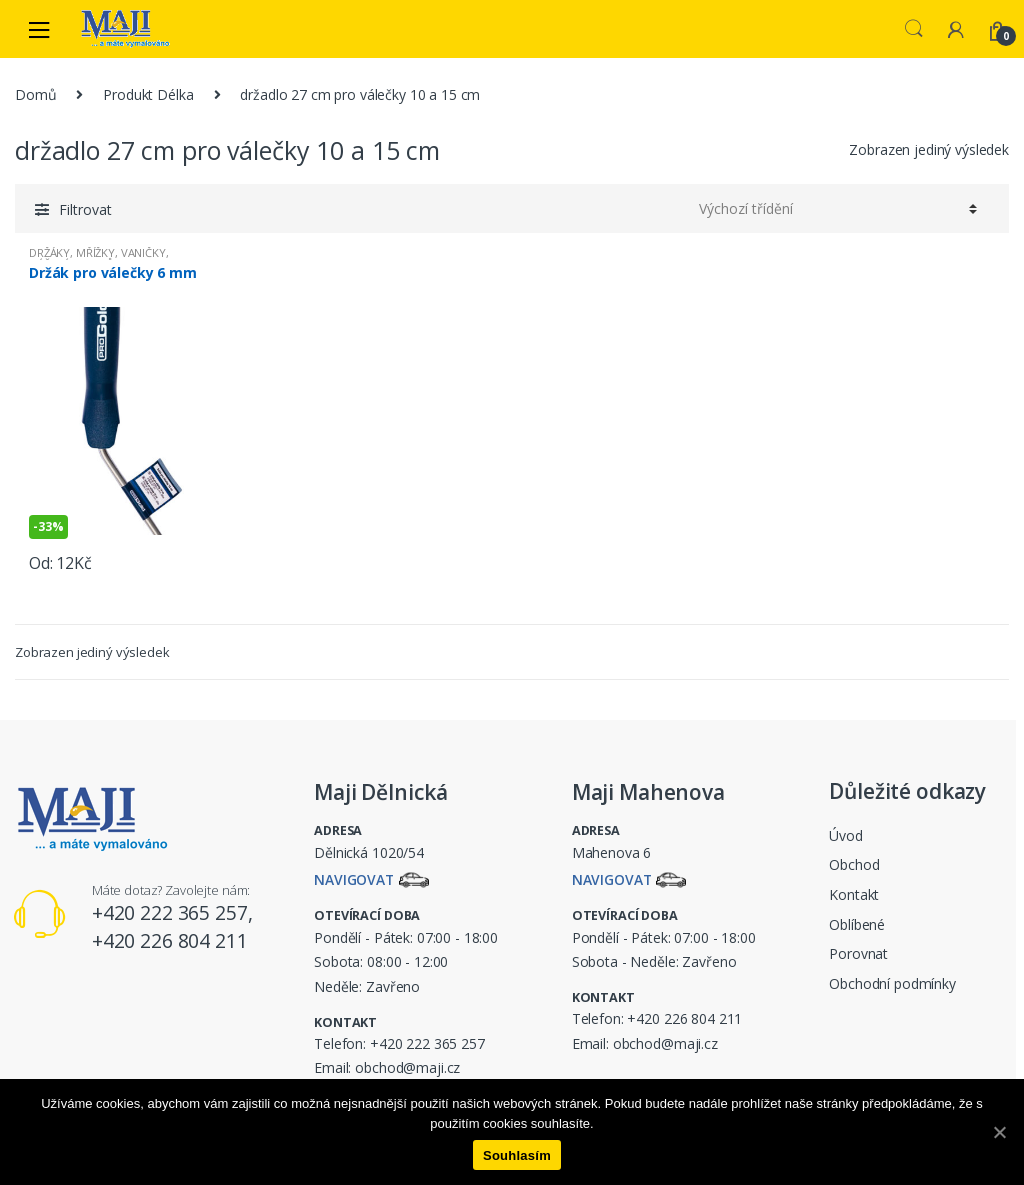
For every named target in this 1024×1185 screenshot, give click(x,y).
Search (914, 29)
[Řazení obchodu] (838, 208)
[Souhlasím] (999, 1132)
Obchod (854, 864)
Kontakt (854, 894)
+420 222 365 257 (427, 1043)
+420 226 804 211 (684, 1018)
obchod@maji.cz (407, 1067)
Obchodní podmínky (892, 983)
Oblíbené (857, 924)
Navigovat (354, 880)
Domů (35, 94)
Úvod (845, 835)
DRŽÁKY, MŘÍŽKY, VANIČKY (97, 252)
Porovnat (858, 953)
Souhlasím (517, 1155)
